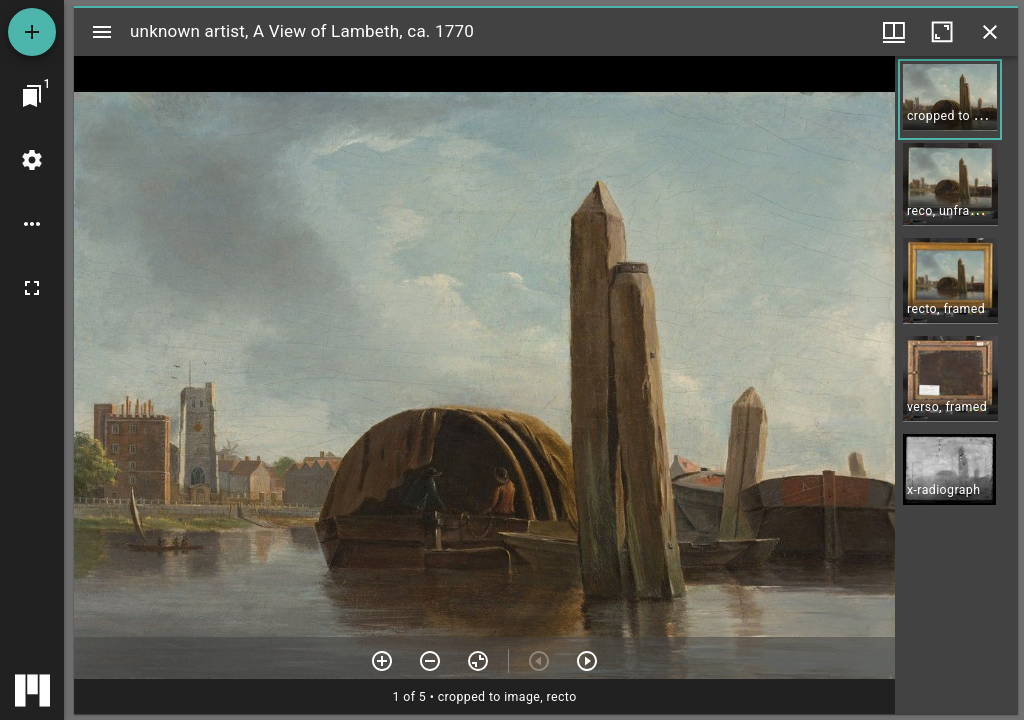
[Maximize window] (942, 32)
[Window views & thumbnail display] (894, 32)
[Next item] (587, 661)
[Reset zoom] (478, 661)
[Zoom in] (382, 661)
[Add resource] (32, 32)
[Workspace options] (32, 224)
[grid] (956, 385)
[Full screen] (32, 288)
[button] (950, 99)
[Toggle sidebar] (102, 32)
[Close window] (990, 32)
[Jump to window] (32, 96)
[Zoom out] (430, 661)
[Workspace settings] (32, 160)
